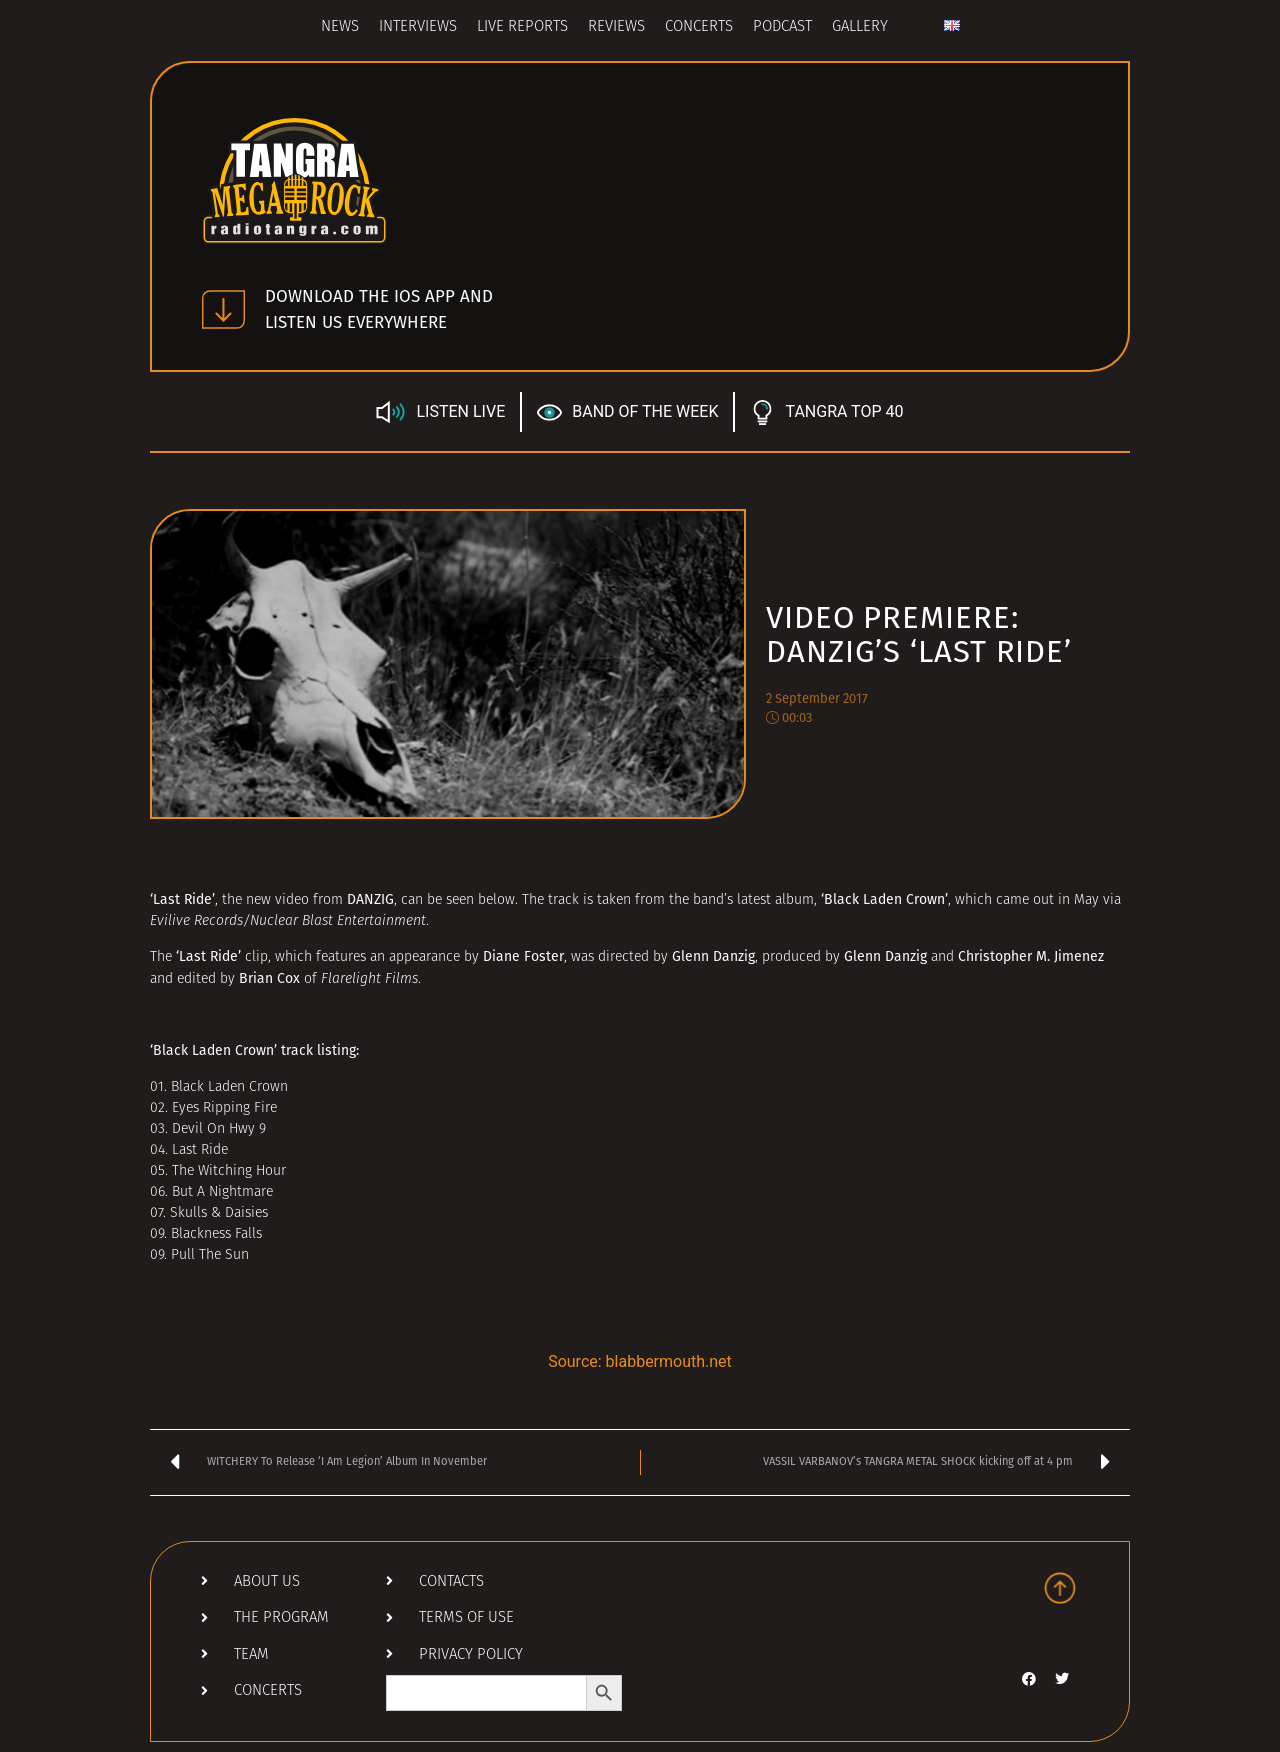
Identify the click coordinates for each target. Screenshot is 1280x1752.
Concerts (699, 27)
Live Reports (522, 27)
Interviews (418, 27)
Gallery (860, 27)
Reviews (616, 27)
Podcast (782, 27)
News (340, 27)
